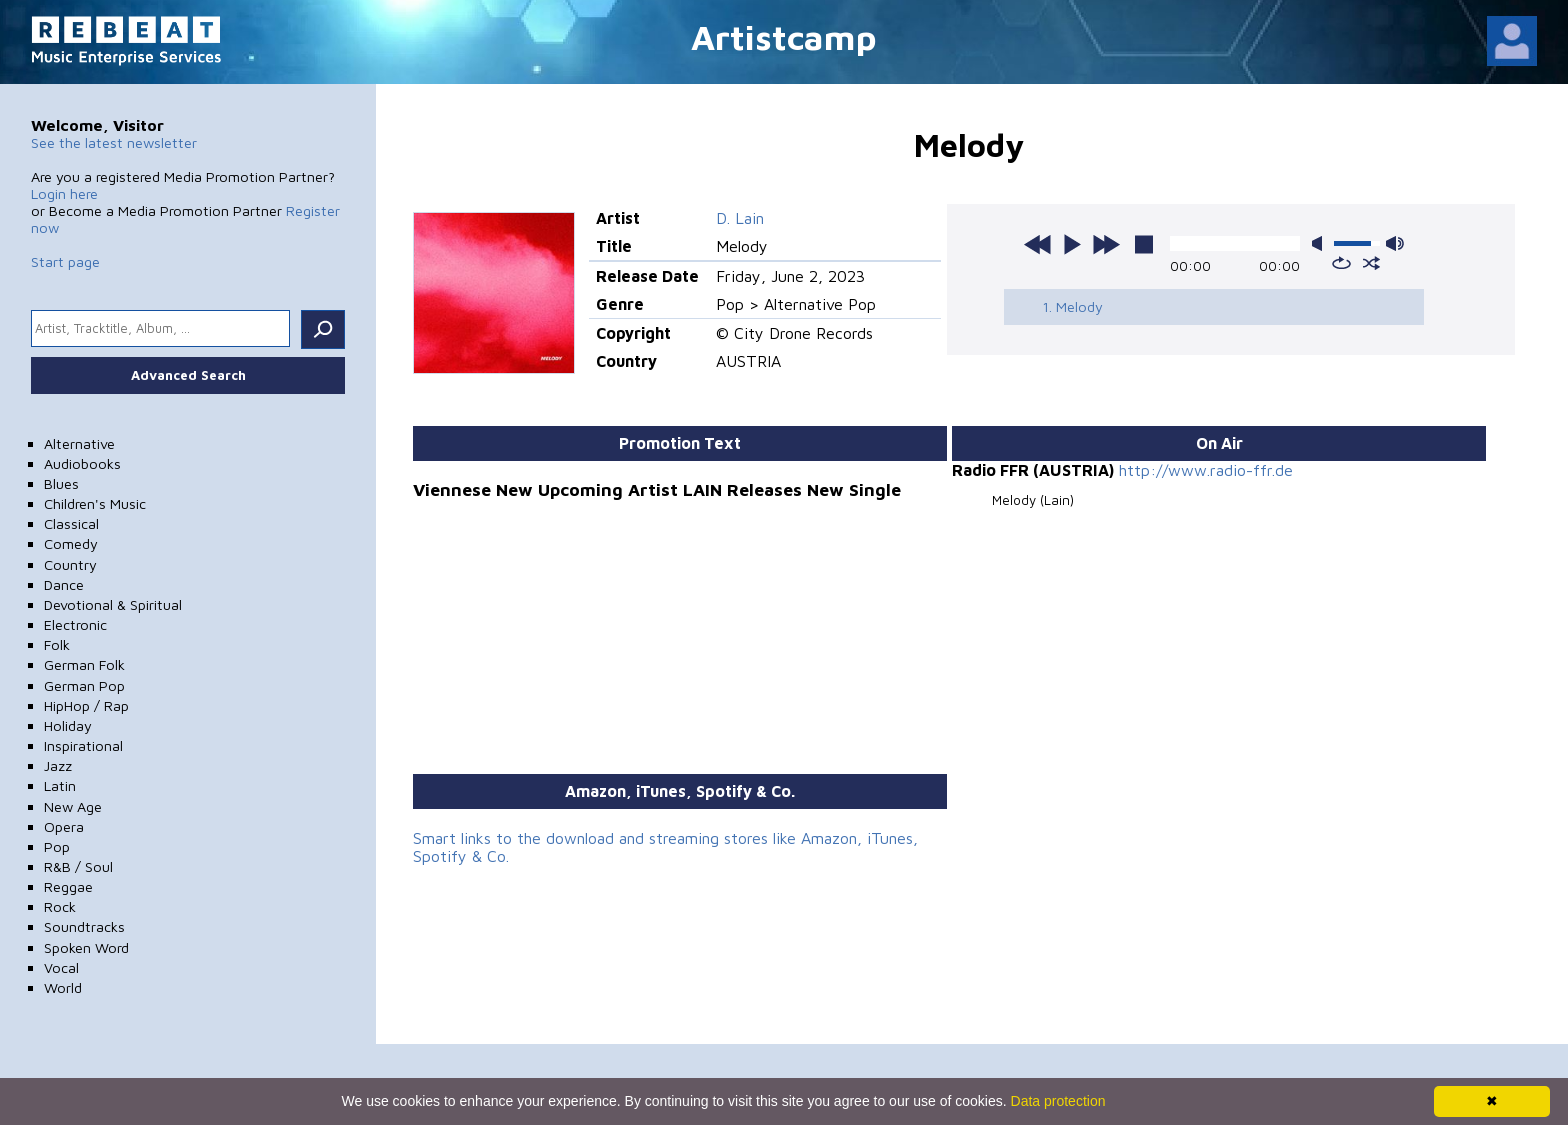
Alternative (79, 443)
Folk (57, 644)
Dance (64, 584)
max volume (1395, 243)
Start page (65, 261)
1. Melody (1072, 306)
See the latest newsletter (114, 142)
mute (1321, 243)
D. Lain (740, 218)
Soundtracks (84, 926)
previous (1038, 244)
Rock (60, 906)
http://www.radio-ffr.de (1206, 470)
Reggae (68, 886)
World (63, 987)
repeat (1341, 263)
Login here (64, 193)
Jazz (58, 765)
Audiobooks (82, 463)
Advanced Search (188, 375)
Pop (57, 846)
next (1106, 244)
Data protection (1058, 1101)
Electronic (75, 624)
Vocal (61, 967)
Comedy (71, 543)
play (1072, 244)
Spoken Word (86, 947)
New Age (73, 806)
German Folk (84, 664)
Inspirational (83, 745)
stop (1144, 244)
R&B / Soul (78, 866)
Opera (64, 826)
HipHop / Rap (86, 705)
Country (70, 564)
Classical (71, 523)
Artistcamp (784, 36)
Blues (61, 483)
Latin (60, 785)
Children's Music (95, 503)
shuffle (1371, 263)
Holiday (68, 725)
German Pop (84, 685)
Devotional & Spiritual (113, 604)
